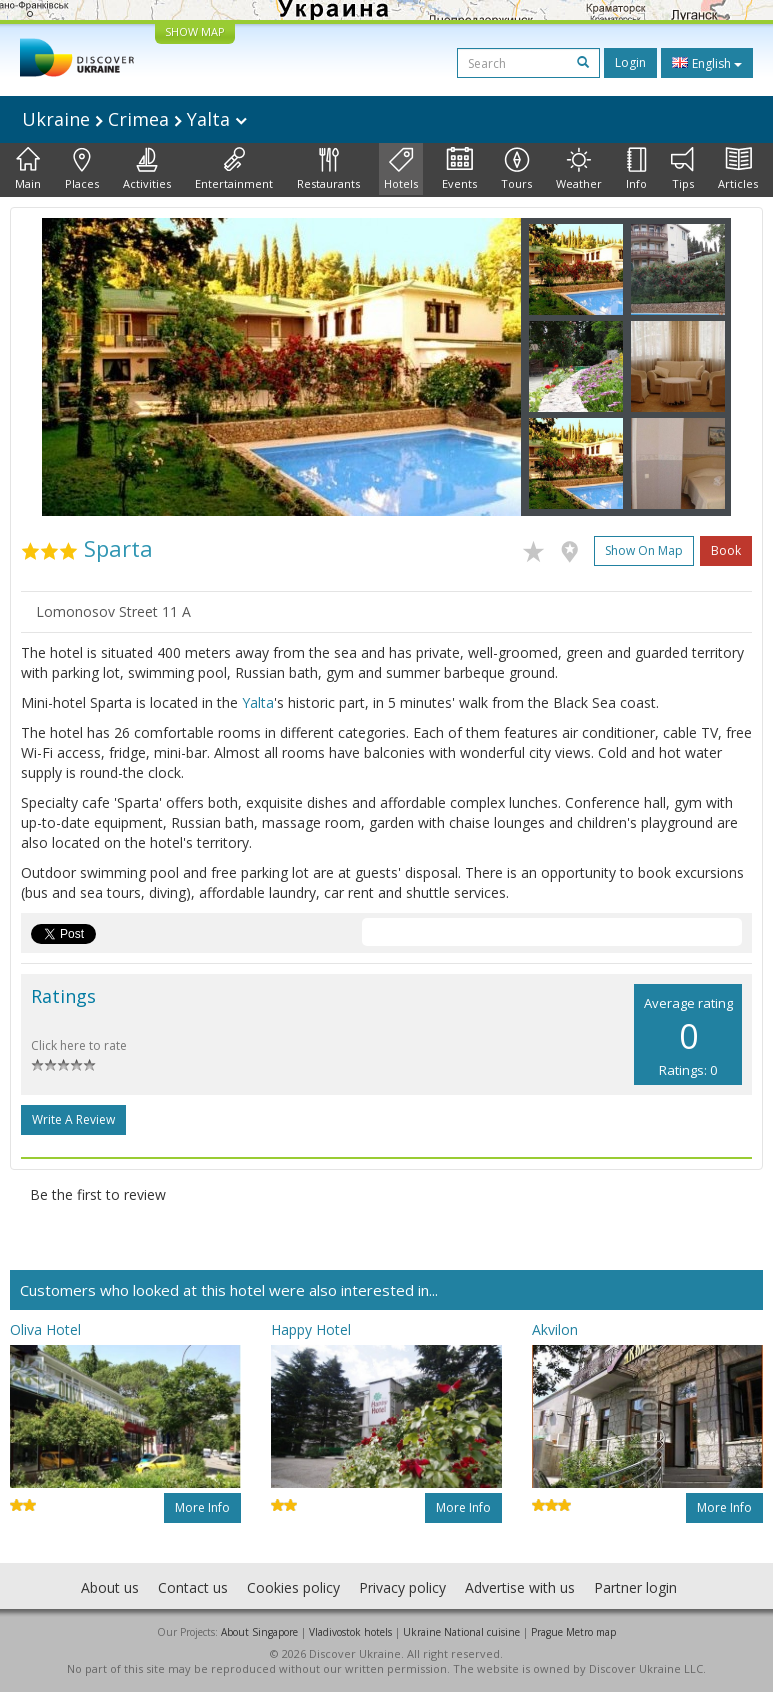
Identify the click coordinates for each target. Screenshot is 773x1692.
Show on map (644, 550)
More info (202, 1507)
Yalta (258, 702)
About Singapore (259, 1632)
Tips (682, 169)
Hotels (401, 169)
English (707, 63)
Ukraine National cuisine (461, 1632)
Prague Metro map (573, 1632)
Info (636, 169)
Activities (147, 169)
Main (28, 169)
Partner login (635, 1587)
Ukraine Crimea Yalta (134, 119)
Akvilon (555, 1329)
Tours (516, 169)
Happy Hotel (311, 1329)
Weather (579, 169)
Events (459, 169)
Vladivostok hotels (350, 1632)
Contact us (193, 1587)
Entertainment (234, 169)
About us (110, 1587)
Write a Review (73, 1119)
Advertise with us (520, 1587)
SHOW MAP (195, 31)
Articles (738, 169)
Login (630, 62)
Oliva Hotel (45, 1329)
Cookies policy (293, 1587)
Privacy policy (402, 1587)
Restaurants (328, 169)
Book (726, 550)
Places (82, 169)
